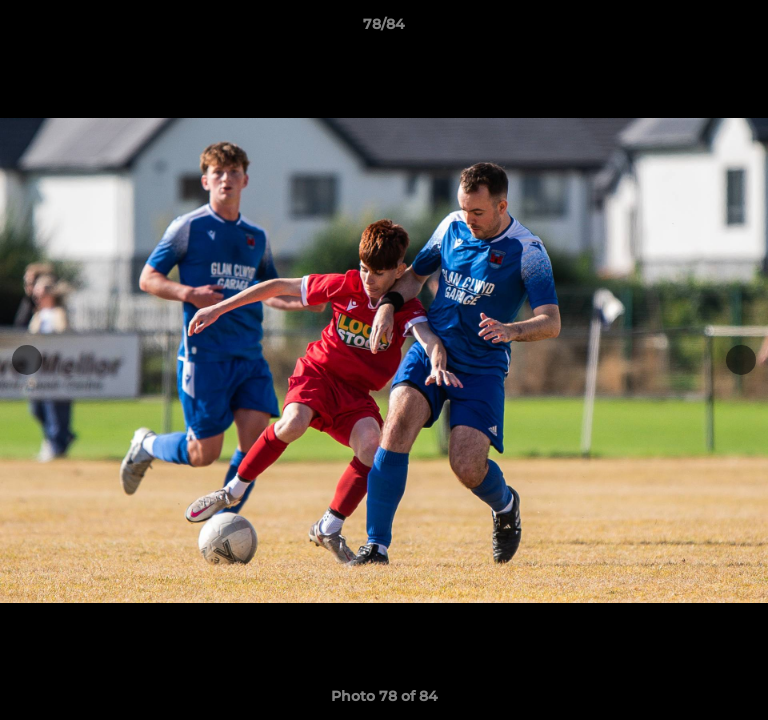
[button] (744, 29)
